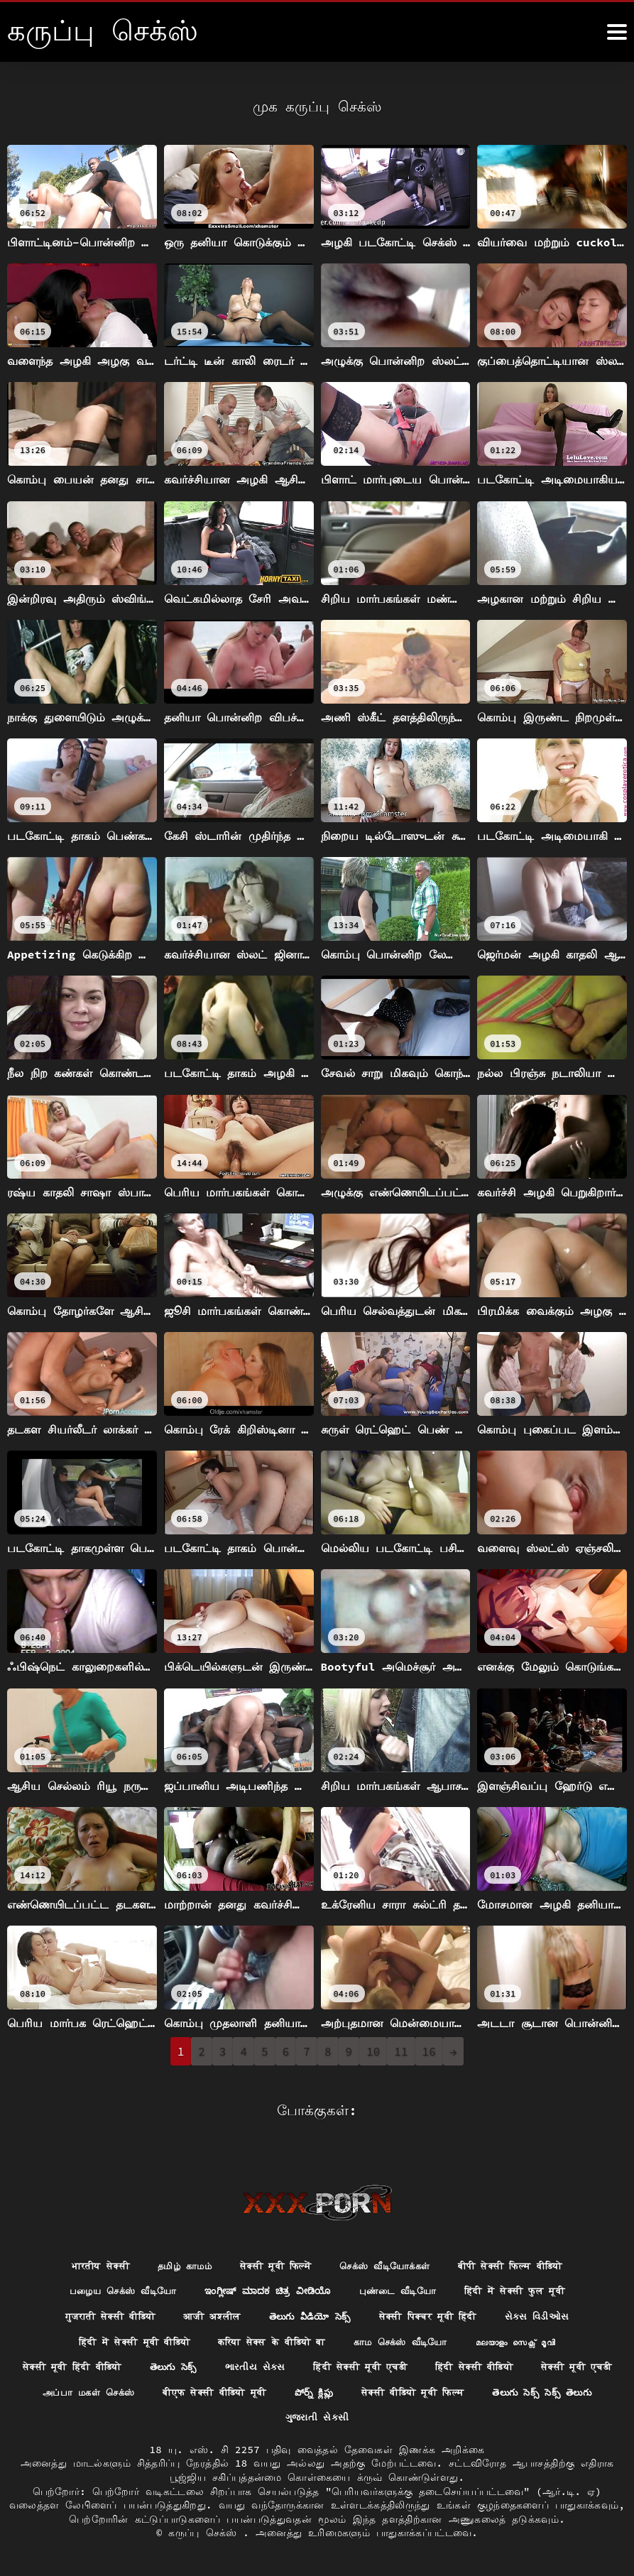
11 (401, 2051)
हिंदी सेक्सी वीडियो (536, 2364)
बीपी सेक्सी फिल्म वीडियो (523, 2260)
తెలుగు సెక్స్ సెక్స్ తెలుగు (269, 2417)
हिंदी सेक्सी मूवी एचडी (414, 2364)
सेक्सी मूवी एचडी (76, 2390)
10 (373, 2051)
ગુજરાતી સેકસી (386, 2417)
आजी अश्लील (206, 2312)
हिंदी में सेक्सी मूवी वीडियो (121, 2338)
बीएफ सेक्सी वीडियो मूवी (327, 2390)
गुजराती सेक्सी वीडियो (97, 2312)
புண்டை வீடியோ (403, 2286)
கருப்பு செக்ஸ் (205, 2532)
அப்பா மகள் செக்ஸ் (192, 2390)
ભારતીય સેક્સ (303, 2364)
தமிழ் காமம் (174, 2260)
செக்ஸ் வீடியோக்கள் (387, 2260)
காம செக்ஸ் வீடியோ (408, 2338)
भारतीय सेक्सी (84, 2260)
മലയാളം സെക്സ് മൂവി (531, 2338)
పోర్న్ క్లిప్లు (433, 2390)
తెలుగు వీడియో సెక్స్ (310, 2312)
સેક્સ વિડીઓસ (552, 2312)
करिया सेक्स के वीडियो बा (270, 2338)
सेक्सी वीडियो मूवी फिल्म (539, 2390)
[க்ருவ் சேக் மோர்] (617, 32)
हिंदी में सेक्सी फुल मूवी (528, 2286)
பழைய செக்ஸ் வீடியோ (110, 2286)
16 (429, 2051)
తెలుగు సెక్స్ (218, 2364)
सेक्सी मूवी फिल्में (270, 2260)
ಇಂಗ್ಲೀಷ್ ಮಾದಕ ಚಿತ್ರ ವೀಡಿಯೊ (265, 2286)
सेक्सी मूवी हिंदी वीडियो (110, 2364)
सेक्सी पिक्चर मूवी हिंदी (436, 2312)
